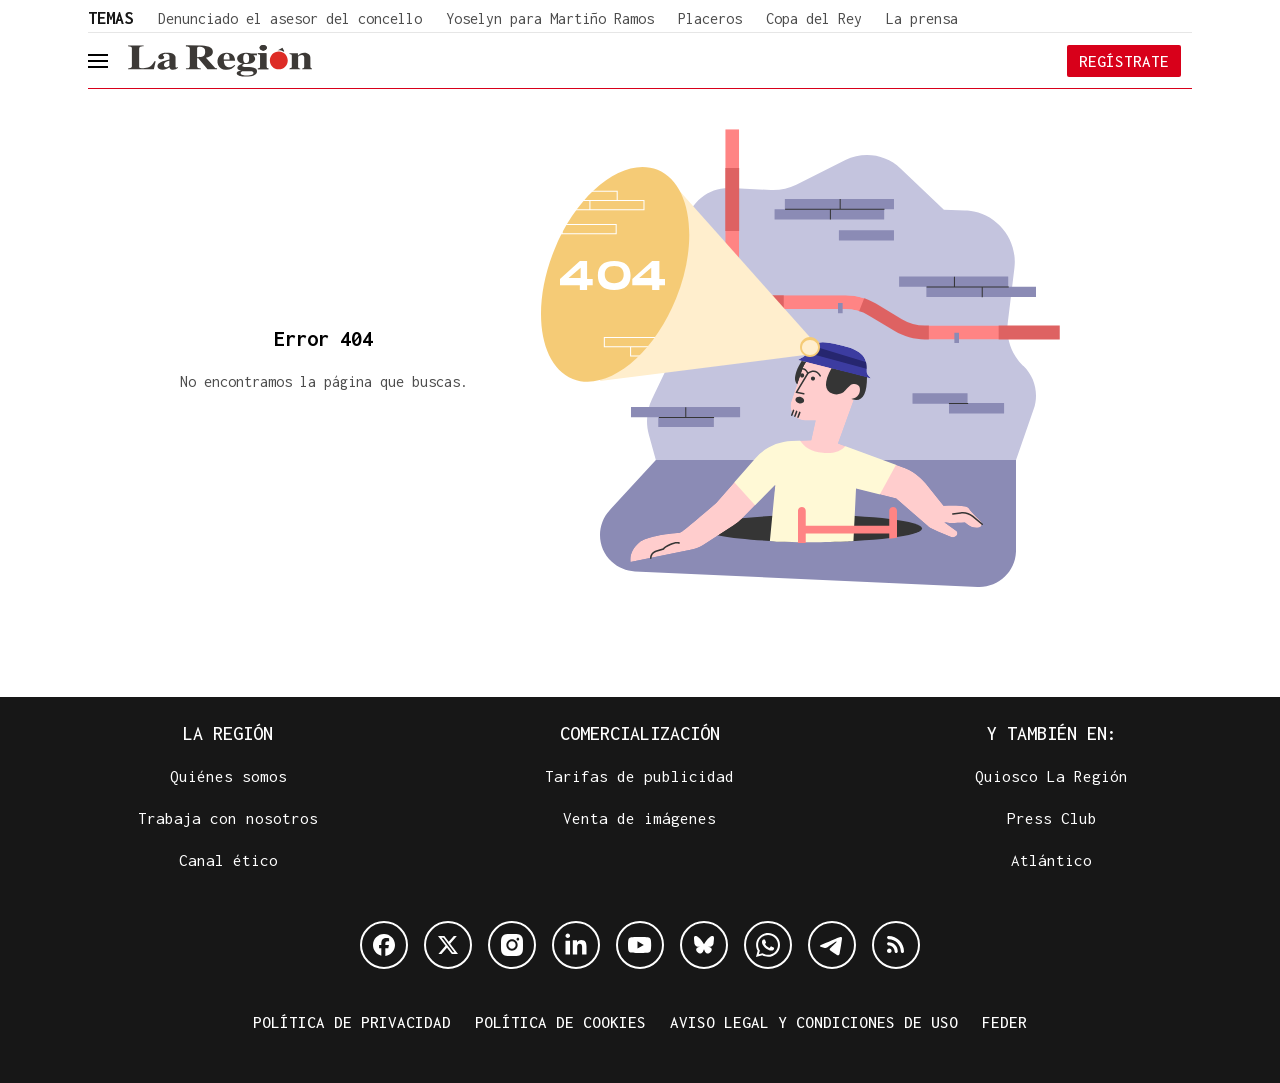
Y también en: (1052, 733)
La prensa (922, 18)
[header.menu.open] (113, 61)
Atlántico (1051, 860)
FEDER (1004, 1022)
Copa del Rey (814, 18)
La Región (228, 733)
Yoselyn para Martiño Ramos (550, 18)
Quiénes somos (228, 776)
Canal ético (228, 860)
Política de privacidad (352, 1022)
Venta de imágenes (639, 818)
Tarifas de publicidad (639, 776)
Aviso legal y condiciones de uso (814, 1022)
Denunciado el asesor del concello (290, 18)
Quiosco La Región (1051, 776)
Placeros (710, 18)
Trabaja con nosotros (228, 818)
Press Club (1052, 818)
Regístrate (1124, 61)
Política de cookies (560, 1022)
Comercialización (640, 733)
